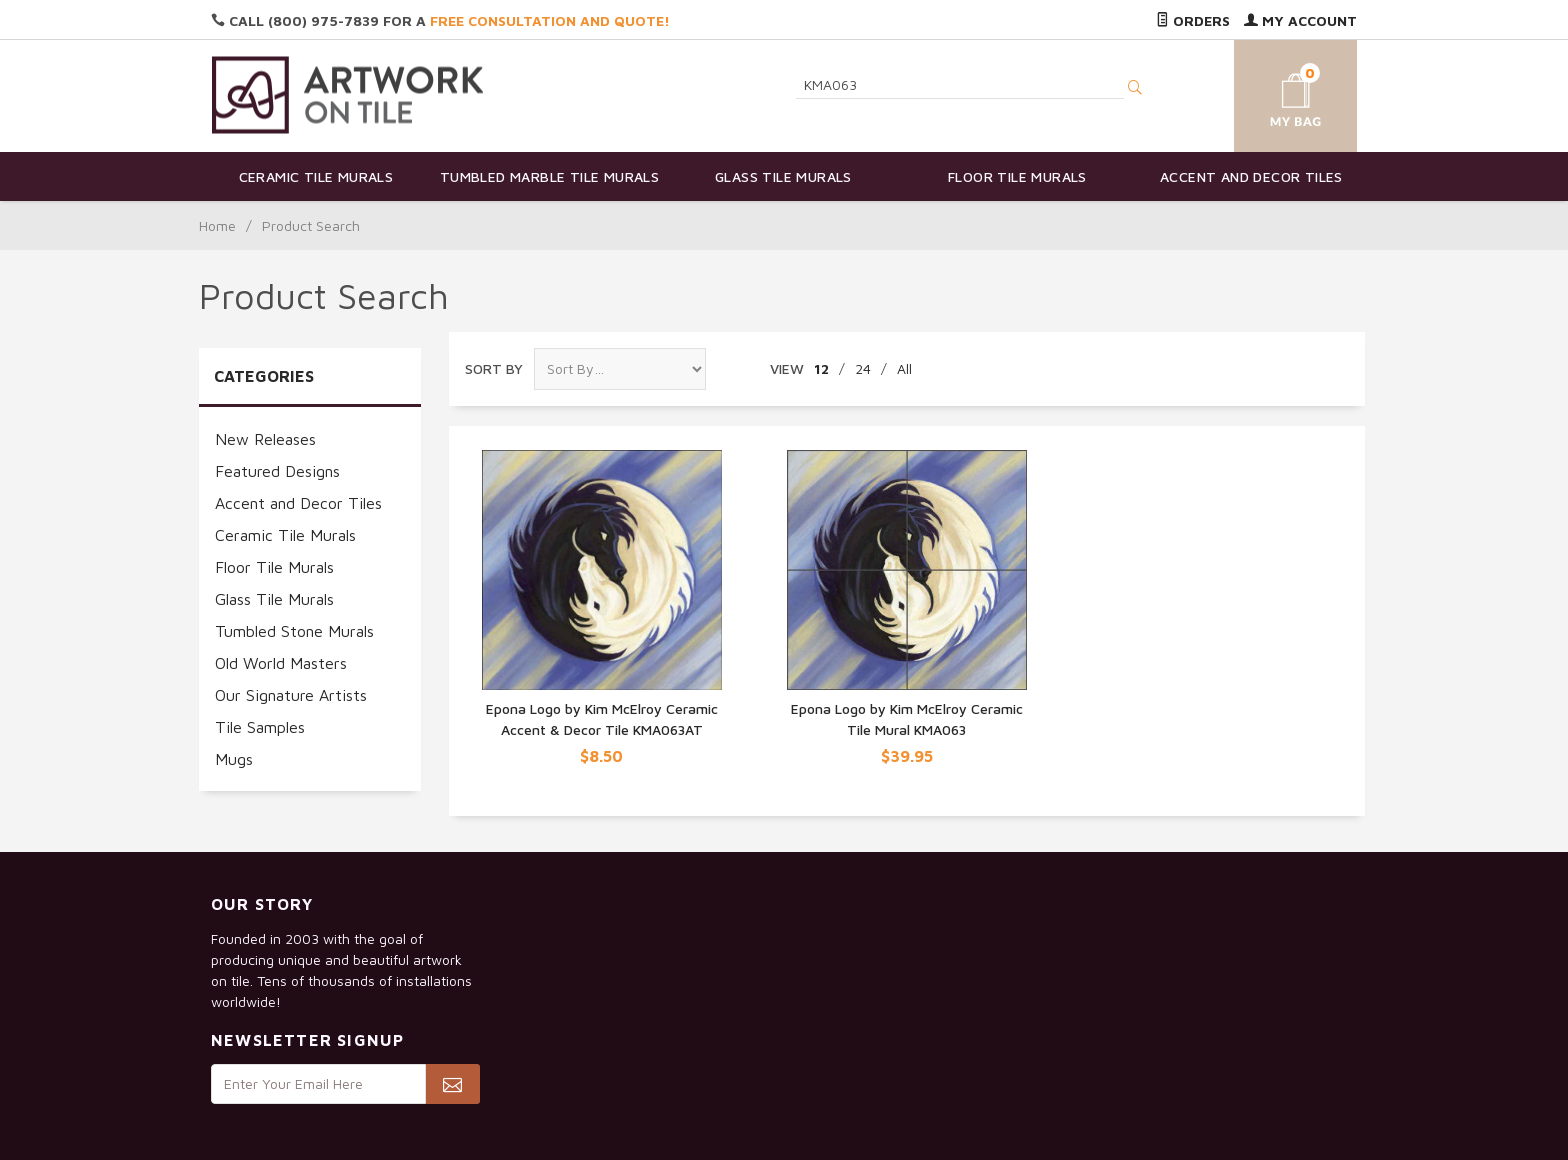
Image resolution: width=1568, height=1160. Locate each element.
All (904, 368)
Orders (1193, 20)
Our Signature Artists (291, 695)
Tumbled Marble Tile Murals (549, 176)
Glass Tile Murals (783, 176)
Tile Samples (260, 727)
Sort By (494, 368)
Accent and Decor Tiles (1251, 176)
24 (863, 368)
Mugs (234, 759)
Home (217, 225)
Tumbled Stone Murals (294, 631)
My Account (1300, 20)
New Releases (265, 439)
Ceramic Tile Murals (316, 176)
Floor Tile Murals (1017, 176)
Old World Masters (281, 663)
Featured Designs (277, 471)
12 (821, 368)
